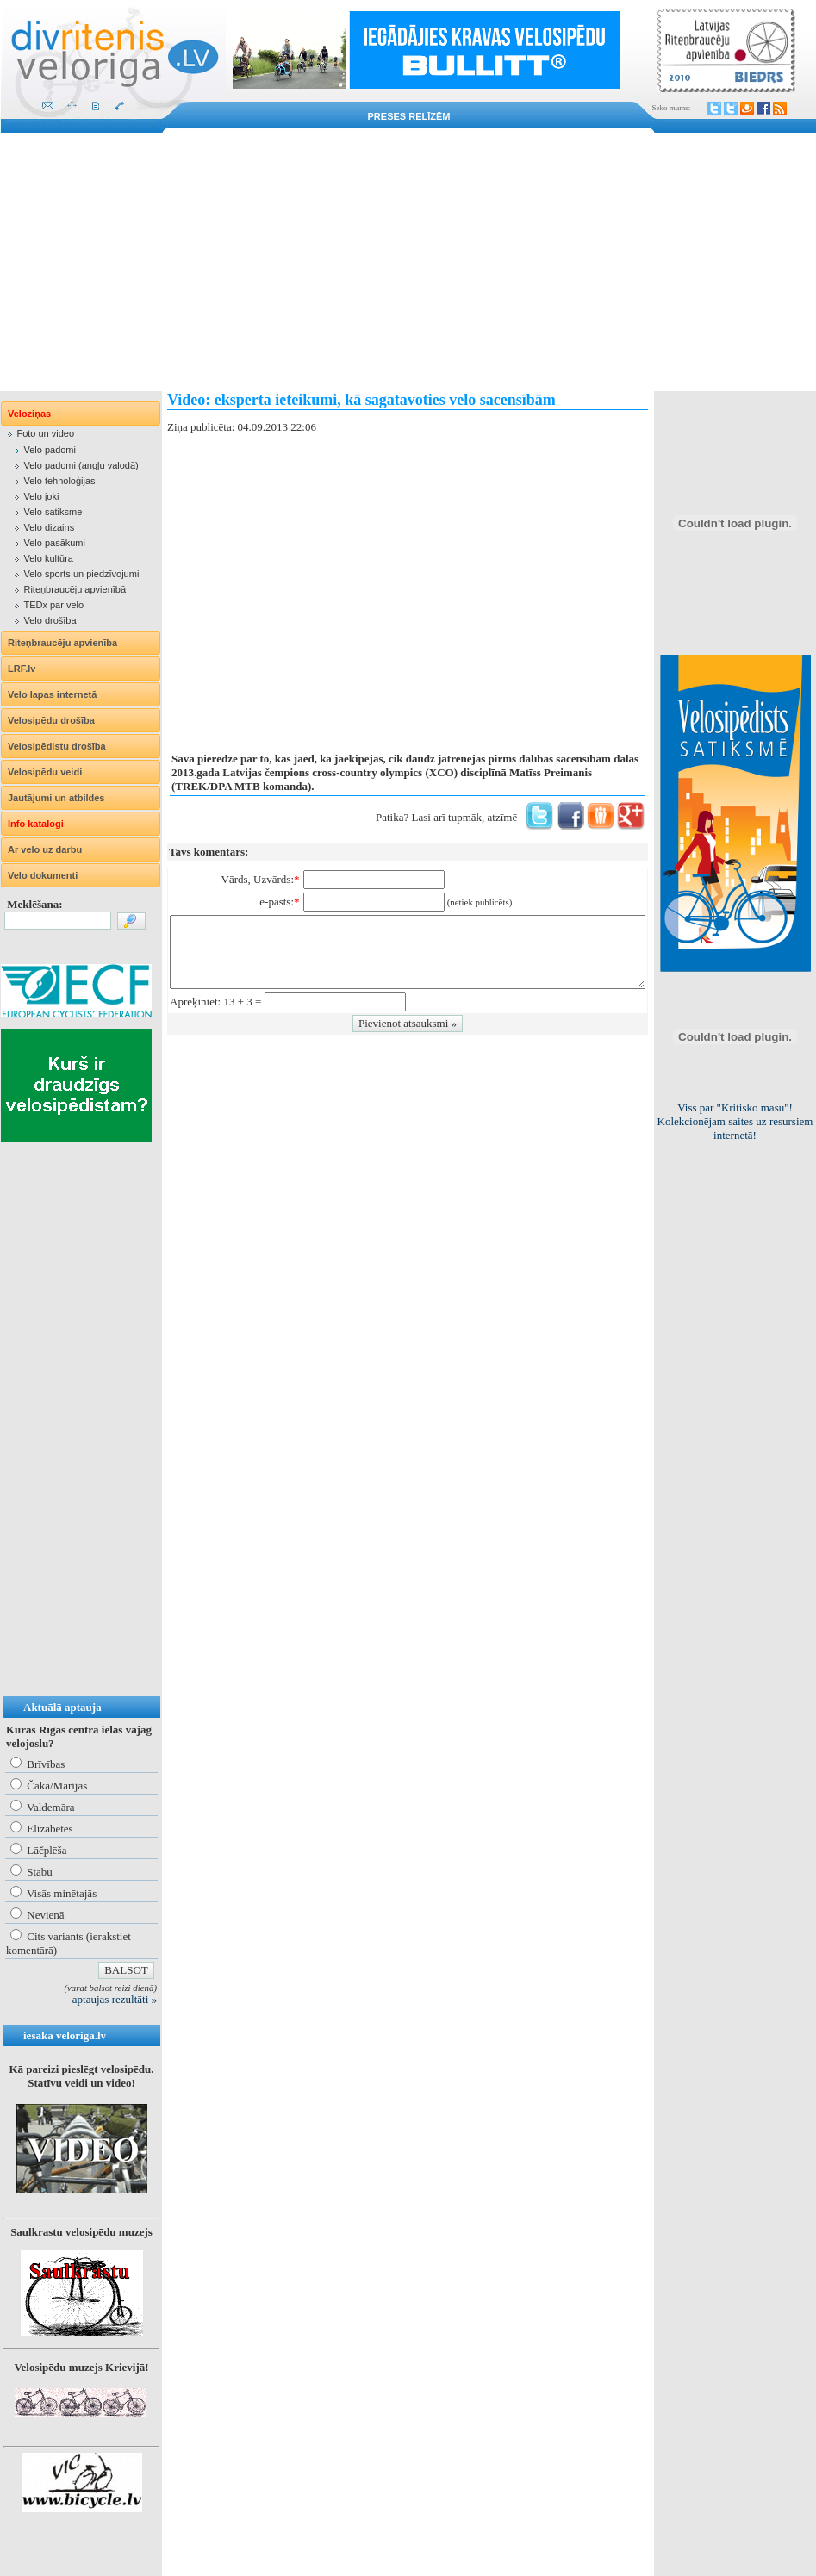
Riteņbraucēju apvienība (62, 643)
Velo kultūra (47, 558)
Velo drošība (49, 620)
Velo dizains (48, 527)
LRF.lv (21, 668)
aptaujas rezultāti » (114, 1999)
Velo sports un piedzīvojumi (81, 574)
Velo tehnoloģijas (59, 481)
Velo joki (41, 496)
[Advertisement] (408, 262)
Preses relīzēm (409, 116)
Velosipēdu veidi (45, 772)
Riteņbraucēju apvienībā (74, 589)
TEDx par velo (53, 605)
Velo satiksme (52, 512)
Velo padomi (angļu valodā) (80, 465)
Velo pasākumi (54, 543)
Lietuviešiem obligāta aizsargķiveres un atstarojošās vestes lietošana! (735, 1121)
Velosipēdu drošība (51, 720)
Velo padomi (49, 450)
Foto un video (45, 433)
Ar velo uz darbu (45, 849)
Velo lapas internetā (52, 694)
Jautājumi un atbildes (56, 798)
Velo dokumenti (43, 875)
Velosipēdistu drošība (57, 746)
